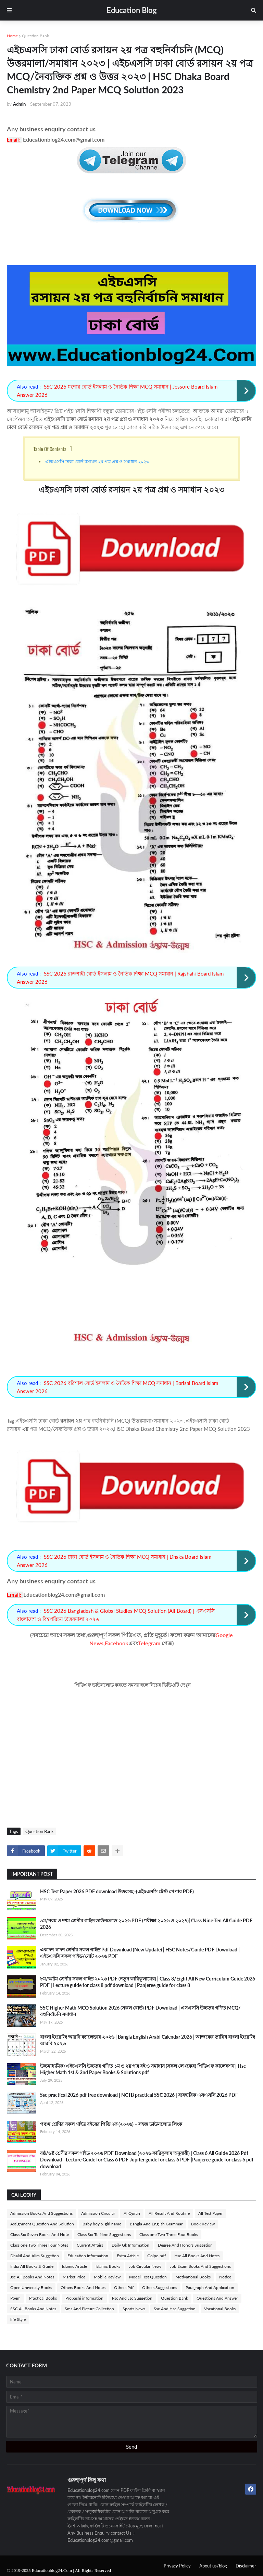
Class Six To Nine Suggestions (104, 2234)
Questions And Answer (217, 2298)
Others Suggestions (159, 2287)
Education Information (87, 2255)
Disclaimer (246, 2565)
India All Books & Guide (31, 2266)
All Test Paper (210, 2213)
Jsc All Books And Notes (32, 2276)
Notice (225, 2276)
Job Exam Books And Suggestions (200, 2266)
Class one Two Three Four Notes (39, 2245)
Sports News (134, 2308)
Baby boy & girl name (102, 2223)
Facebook (116, 1643)
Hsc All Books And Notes (197, 2255)
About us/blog (213, 2565)
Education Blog (132, 10)
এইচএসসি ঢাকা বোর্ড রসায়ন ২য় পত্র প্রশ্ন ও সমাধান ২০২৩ (97, 461)
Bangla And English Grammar (156, 2223)
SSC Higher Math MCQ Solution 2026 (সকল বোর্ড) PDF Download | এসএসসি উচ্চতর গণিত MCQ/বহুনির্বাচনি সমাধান (140, 2011)
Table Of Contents (50, 449)
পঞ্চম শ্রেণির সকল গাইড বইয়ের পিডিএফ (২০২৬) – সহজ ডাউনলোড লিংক (111, 2124)
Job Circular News (145, 2266)
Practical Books (43, 2298)
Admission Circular (98, 2213)
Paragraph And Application (210, 2287)
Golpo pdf (156, 2255)
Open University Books (31, 2287)
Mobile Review (107, 2276)
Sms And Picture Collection (89, 2308)
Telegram (149, 1643)
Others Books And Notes (83, 2287)
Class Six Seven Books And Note (39, 2234)
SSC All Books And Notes (33, 2308)
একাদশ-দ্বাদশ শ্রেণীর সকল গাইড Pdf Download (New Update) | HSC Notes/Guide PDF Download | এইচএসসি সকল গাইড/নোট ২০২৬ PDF (140, 1953)
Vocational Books (220, 2308)
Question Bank (35, 35)
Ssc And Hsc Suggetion (175, 2308)
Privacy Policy (177, 2565)
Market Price (74, 2276)
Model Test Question (148, 2276)
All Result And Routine (169, 2213)
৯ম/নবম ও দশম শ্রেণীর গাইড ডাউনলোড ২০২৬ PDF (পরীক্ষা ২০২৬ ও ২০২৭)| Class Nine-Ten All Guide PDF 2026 (146, 1924)
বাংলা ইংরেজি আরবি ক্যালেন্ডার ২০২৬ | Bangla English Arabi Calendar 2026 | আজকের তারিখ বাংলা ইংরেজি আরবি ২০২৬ (147, 2040)
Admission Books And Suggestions (41, 2213)
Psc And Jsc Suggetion (132, 2298)
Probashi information (84, 2298)
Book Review (203, 2223)
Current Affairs (90, 2245)
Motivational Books (193, 2276)
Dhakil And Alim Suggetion (34, 2255)
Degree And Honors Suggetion (185, 2245)
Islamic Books (108, 2266)
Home (12, 35)
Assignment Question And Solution (42, 2223)
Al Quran (132, 2213)
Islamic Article (74, 2266)
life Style (18, 2319)
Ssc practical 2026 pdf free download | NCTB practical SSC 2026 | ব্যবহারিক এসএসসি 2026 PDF (139, 2095)
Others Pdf (124, 2287)
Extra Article (128, 2255)
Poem (15, 2298)
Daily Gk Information (130, 2245)
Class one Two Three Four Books (168, 2234)
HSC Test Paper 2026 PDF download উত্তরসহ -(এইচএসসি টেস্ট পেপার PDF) (117, 1891)
